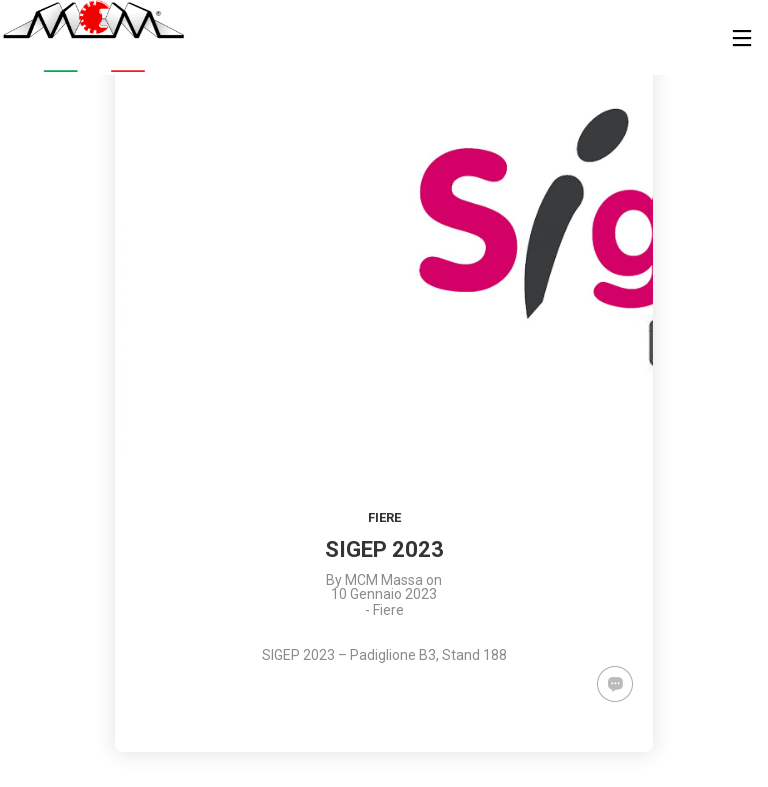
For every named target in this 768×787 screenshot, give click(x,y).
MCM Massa (384, 580)
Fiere (384, 517)
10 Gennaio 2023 (384, 594)
